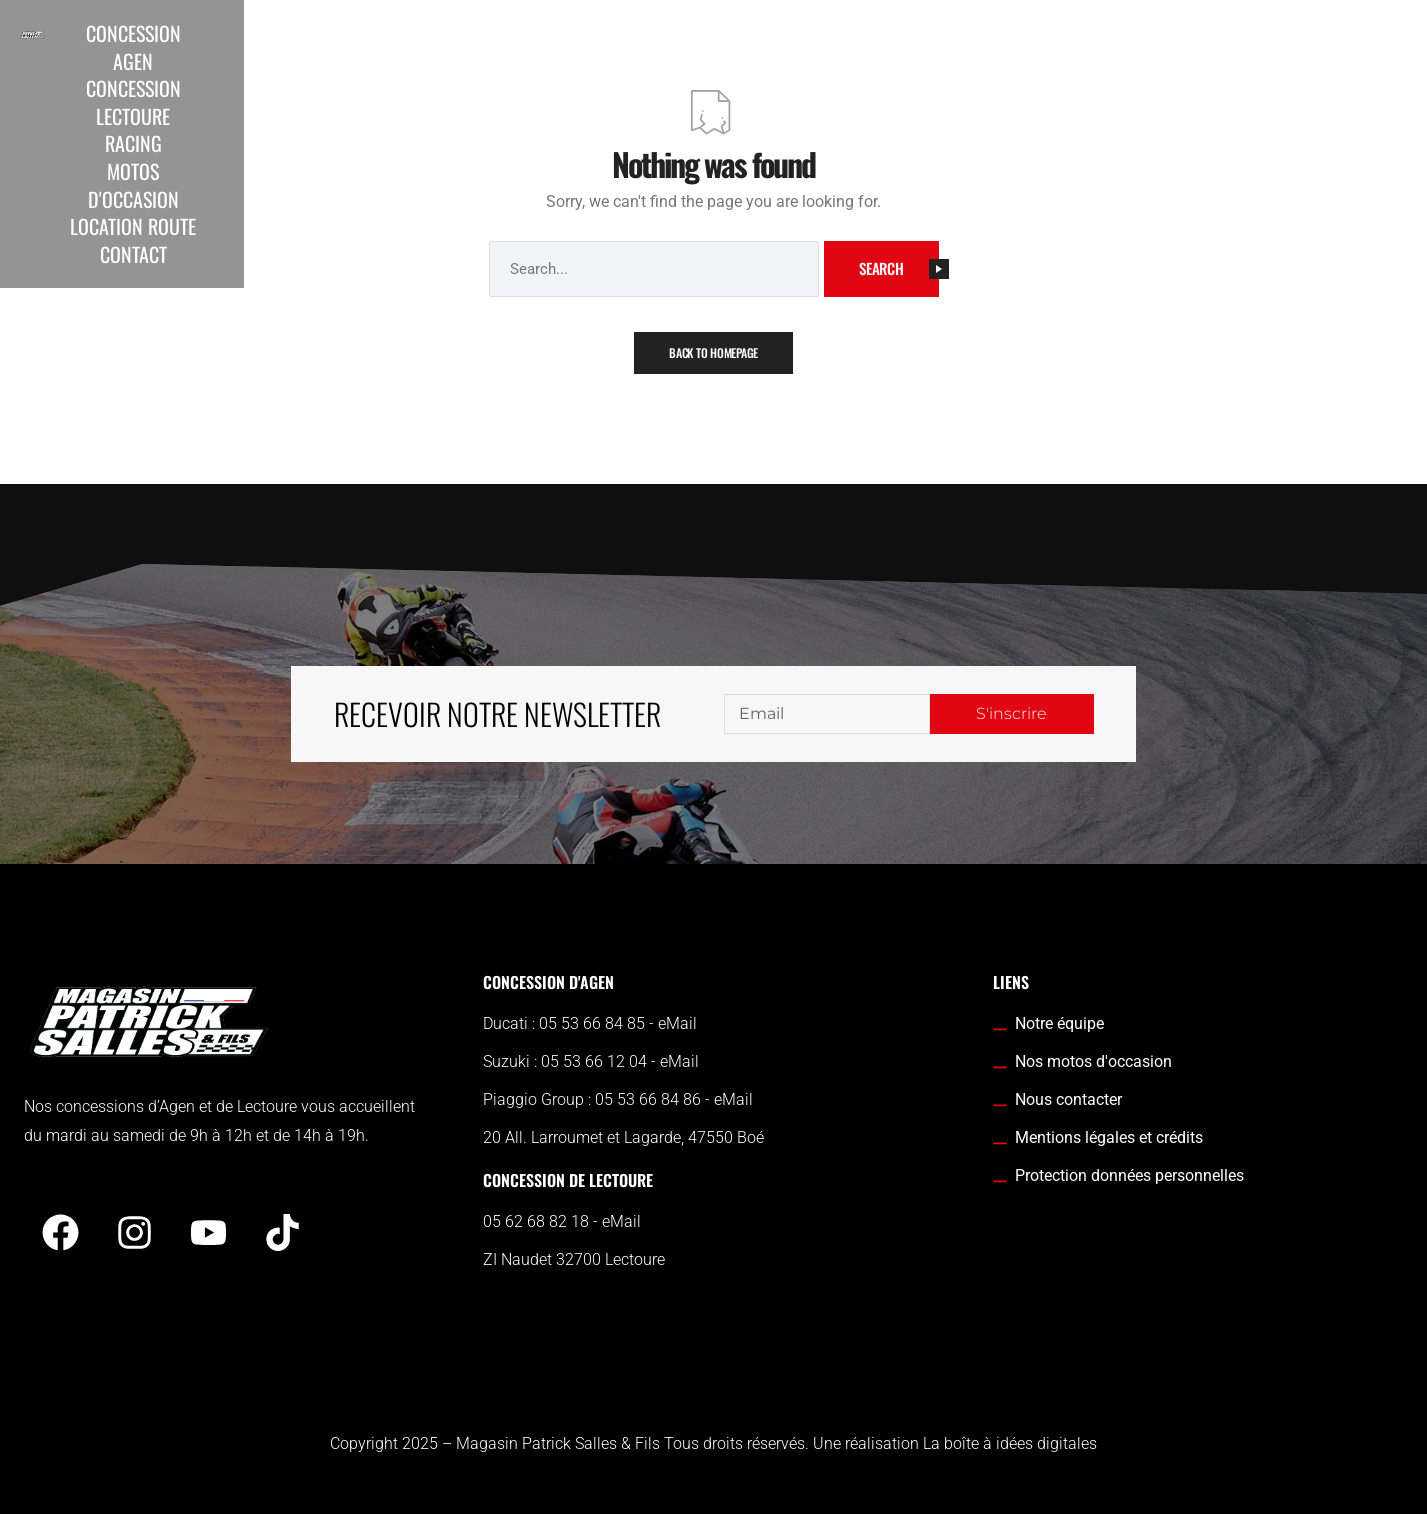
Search (899, 268)
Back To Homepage (713, 352)
